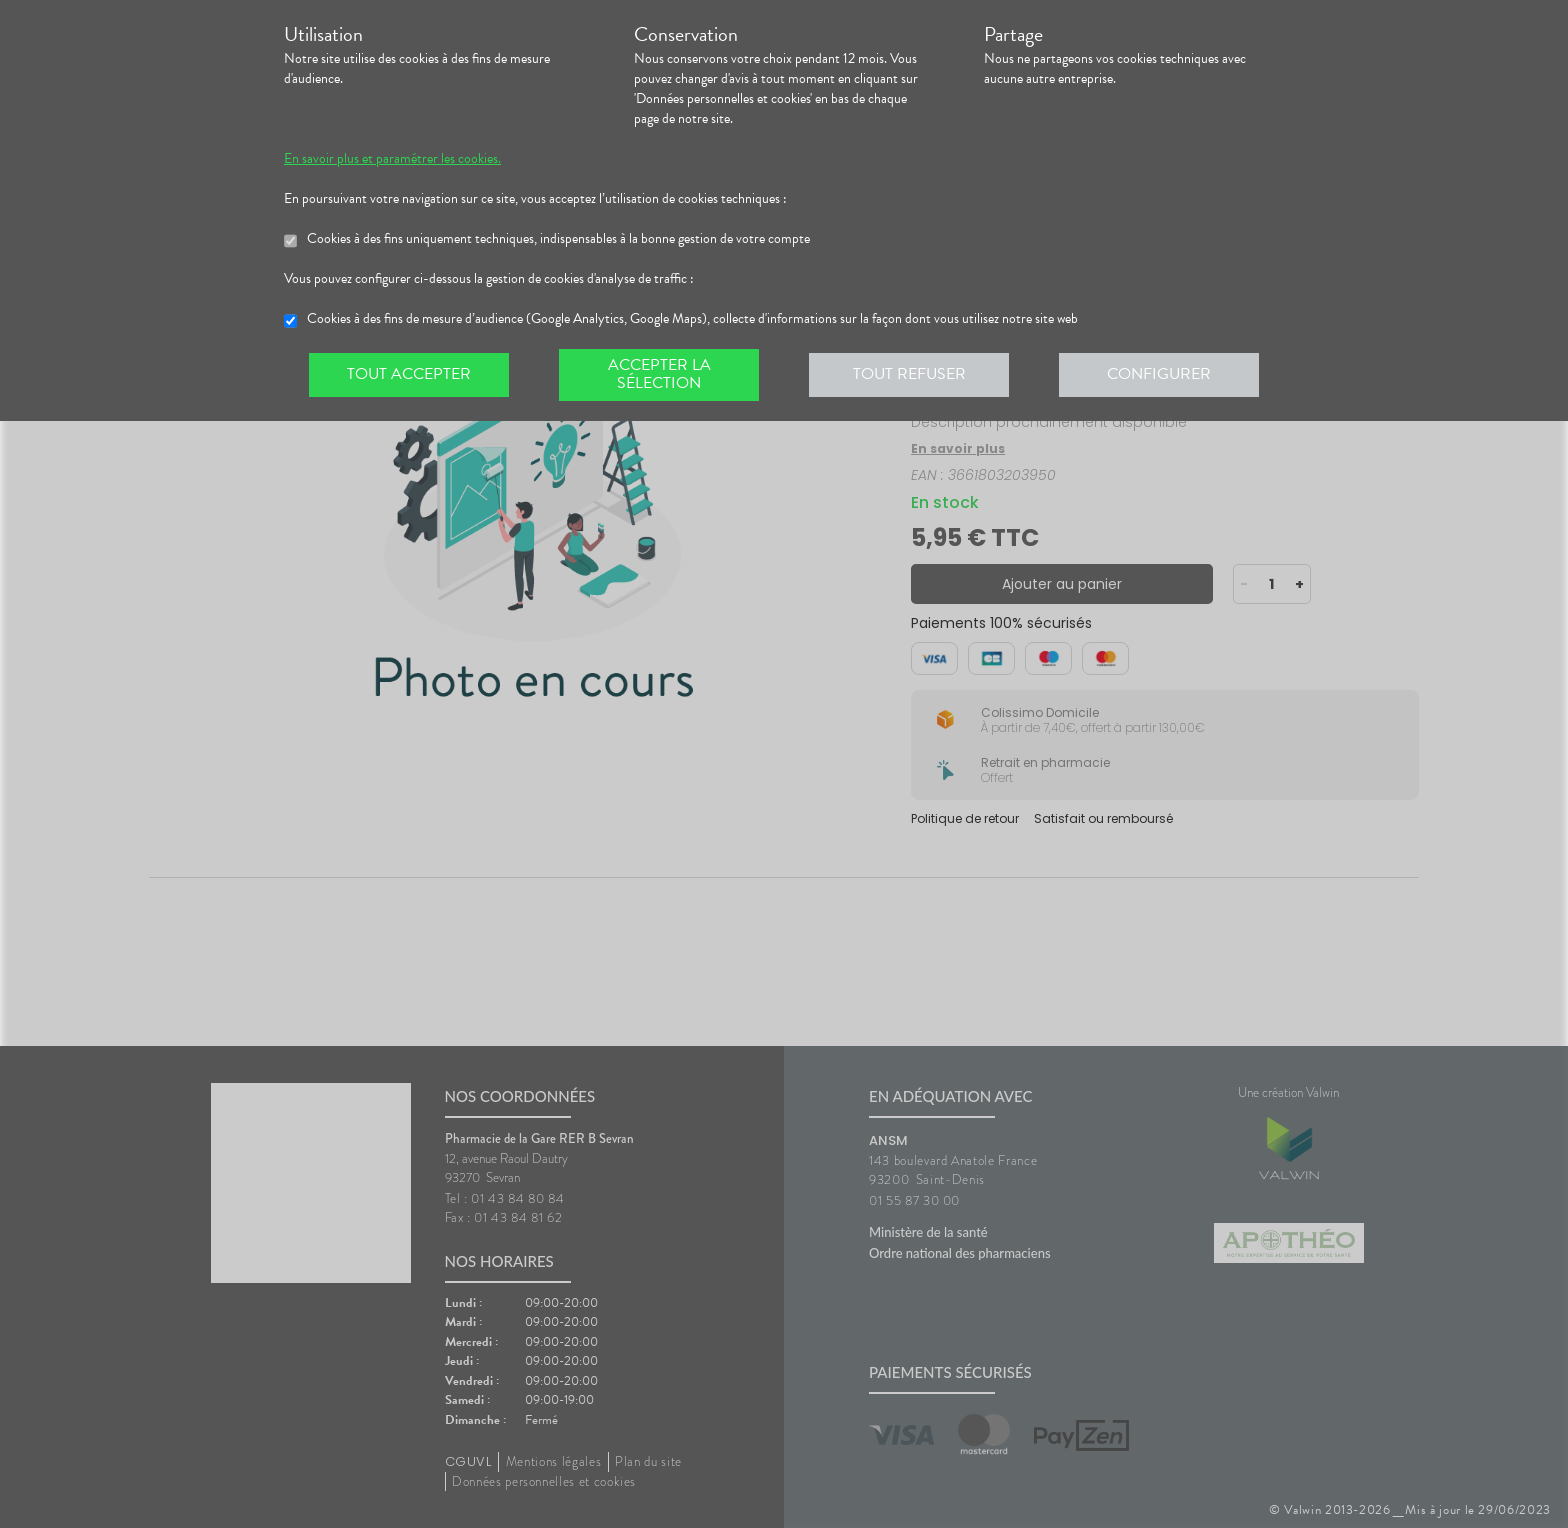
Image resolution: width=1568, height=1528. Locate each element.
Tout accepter (409, 374)
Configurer (1159, 374)
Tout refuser (909, 374)
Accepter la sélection (659, 374)
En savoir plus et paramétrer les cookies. (392, 159)
